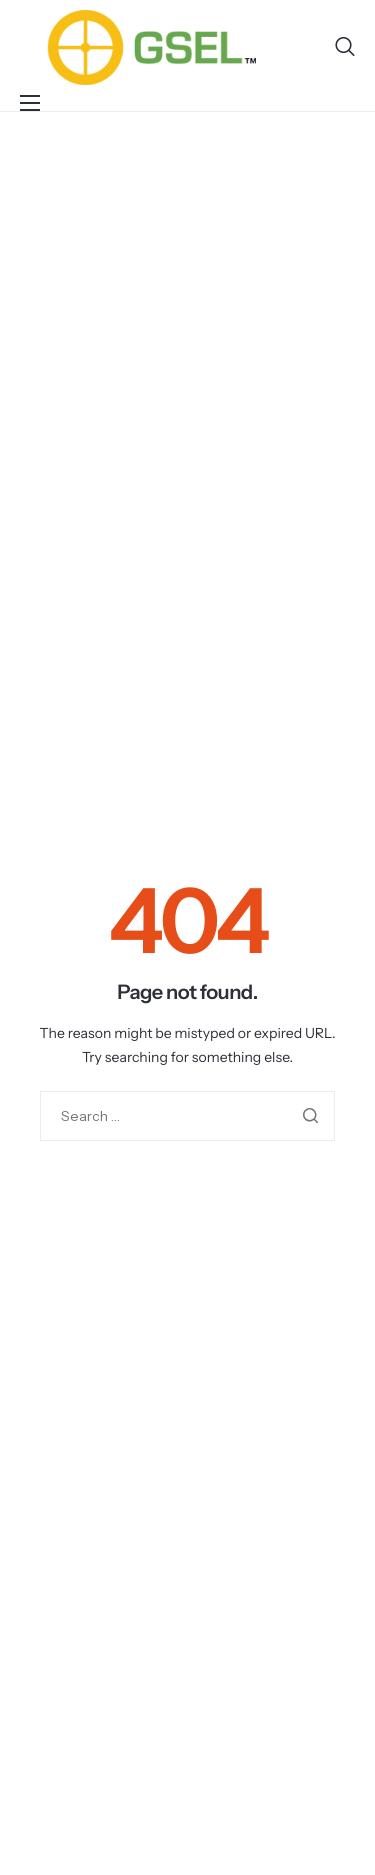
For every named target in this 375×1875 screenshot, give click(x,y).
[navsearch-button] (345, 47)
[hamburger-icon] (30, 103)
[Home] (151, 46)
